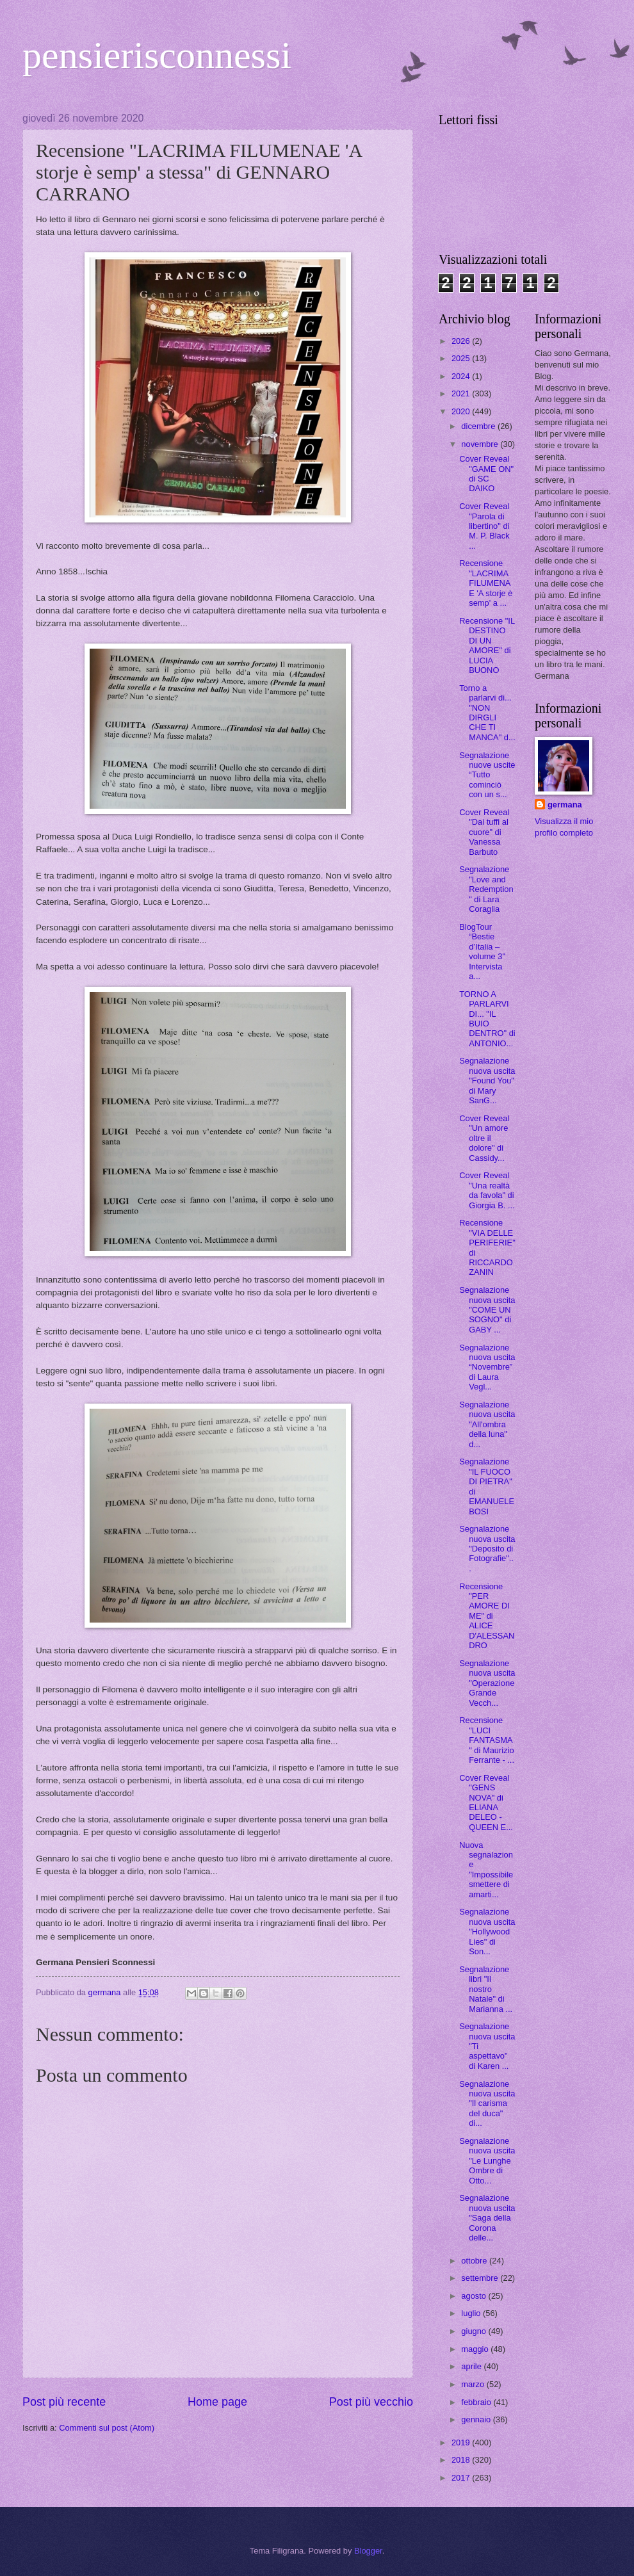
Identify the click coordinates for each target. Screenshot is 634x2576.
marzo (473, 2384)
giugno (474, 2331)
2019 (461, 2442)
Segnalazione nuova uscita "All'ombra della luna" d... (487, 1424)
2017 (461, 2478)
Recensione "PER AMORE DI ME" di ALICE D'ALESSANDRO (486, 1616)
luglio (472, 2313)
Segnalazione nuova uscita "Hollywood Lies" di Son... (487, 1931)
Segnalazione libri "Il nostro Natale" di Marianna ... (485, 1989)
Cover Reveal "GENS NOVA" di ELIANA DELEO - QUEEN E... (486, 1802)
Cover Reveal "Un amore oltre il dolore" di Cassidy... (484, 1138)
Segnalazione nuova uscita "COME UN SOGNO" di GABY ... (487, 1309)
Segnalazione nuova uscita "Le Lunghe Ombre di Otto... (487, 2160)
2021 (461, 393)
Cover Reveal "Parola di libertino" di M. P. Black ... (484, 526)
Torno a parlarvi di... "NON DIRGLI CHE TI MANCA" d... (487, 712)
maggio (476, 2349)
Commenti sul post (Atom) (106, 2428)
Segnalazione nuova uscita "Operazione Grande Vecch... (487, 1683)
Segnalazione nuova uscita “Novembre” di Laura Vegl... (487, 1367)
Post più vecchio (371, 2401)
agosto (474, 2296)
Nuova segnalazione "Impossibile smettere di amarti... (486, 1869)
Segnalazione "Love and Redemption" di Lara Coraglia (486, 889)
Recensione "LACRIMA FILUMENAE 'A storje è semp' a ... (485, 583)
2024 (461, 376)
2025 (461, 358)
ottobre (475, 2260)
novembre (480, 444)
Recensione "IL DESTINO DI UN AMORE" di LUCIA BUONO (486, 645)
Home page (217, 2401)
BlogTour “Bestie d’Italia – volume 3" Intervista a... (482, 951)
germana (565, 804)
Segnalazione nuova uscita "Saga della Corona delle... (487, 2217)
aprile (472, 2366)
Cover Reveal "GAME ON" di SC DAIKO (486, 473)
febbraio (477, 2402)
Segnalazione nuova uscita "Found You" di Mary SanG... (487, 1080)
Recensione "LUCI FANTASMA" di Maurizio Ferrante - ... (486, 1740)
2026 (461, 341)
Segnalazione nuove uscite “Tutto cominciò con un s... (487, 775)
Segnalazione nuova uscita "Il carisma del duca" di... (487, 2103)
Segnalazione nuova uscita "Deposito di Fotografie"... (487, 1548)
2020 (461, 411)
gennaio (476, 2419)
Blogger (368, 2551)
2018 (461, 2460)
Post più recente (64, 2401)
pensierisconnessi (156, 55)
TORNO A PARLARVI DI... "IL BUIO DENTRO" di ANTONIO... (487, 1018)
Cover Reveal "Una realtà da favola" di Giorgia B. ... (487, 1190)
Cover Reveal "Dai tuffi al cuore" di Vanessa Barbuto (484, 832)
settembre (480, 2278)
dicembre (479, 426)
